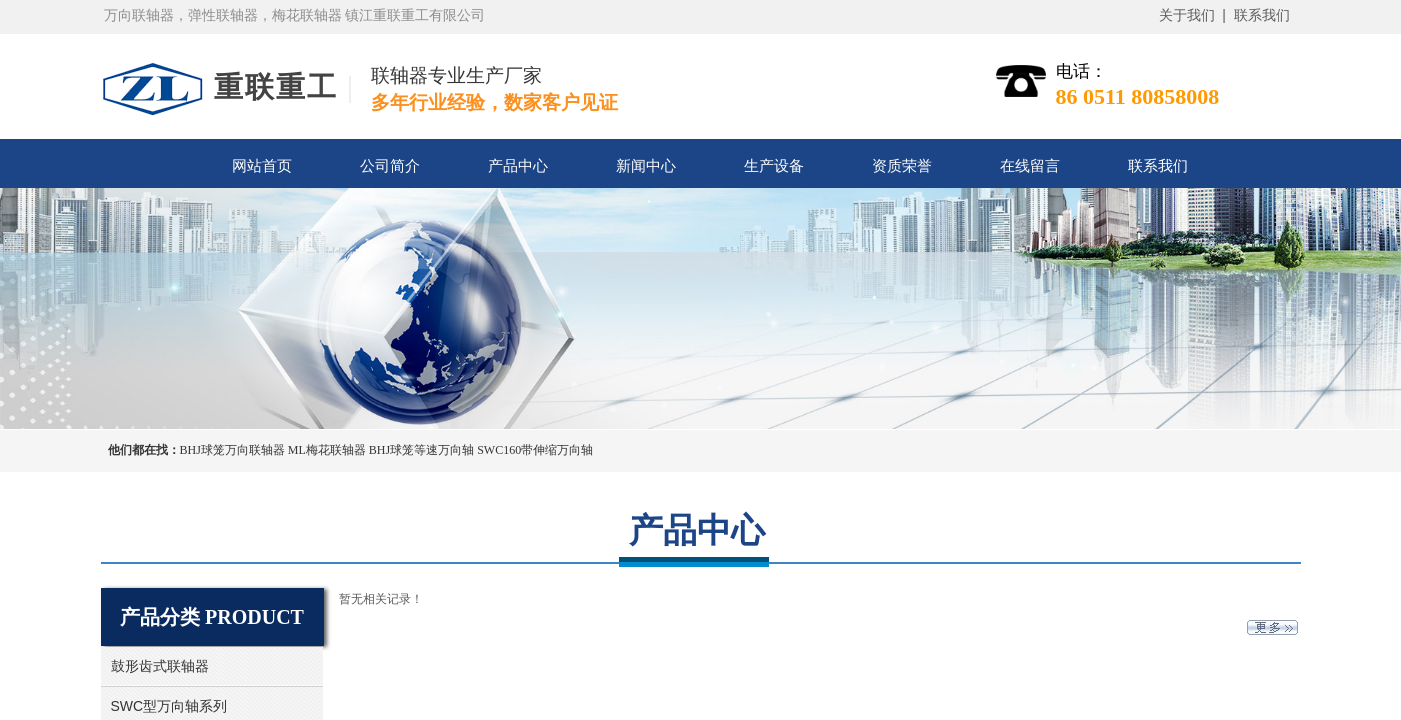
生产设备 (774, 166)
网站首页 (262, 166)
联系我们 (1158, 166)
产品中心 (518, 166)
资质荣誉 (902, 166)
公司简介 (390, 166)
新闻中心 (646, 166)
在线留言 (1030, 166)
